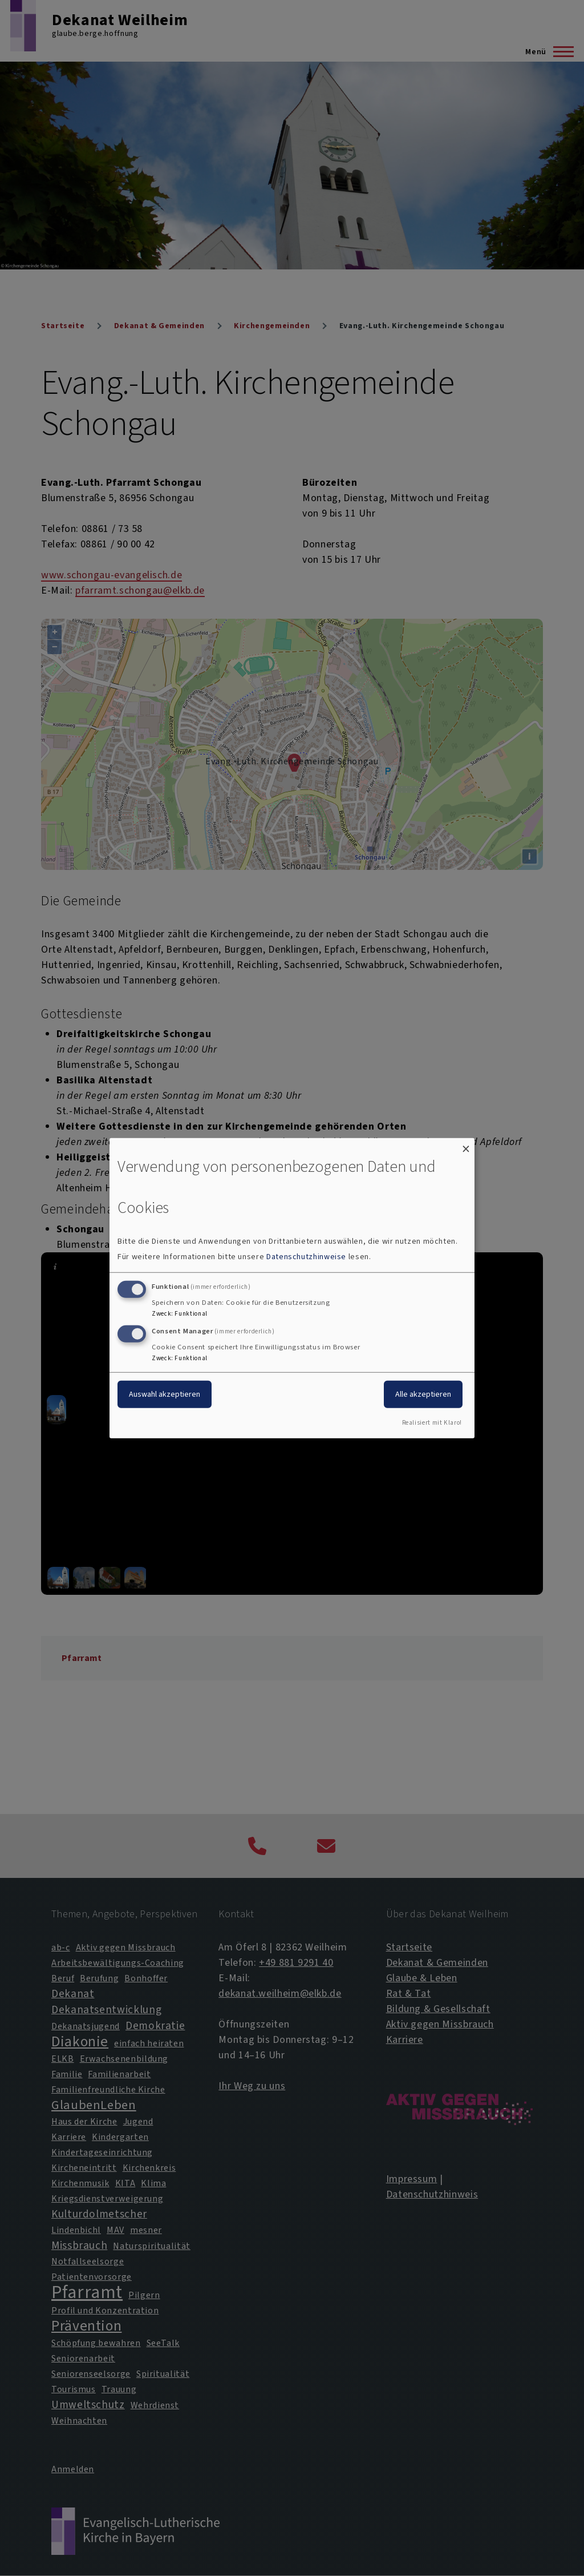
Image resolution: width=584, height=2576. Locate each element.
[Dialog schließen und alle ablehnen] (465, 1145)
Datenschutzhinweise (306, 1256)
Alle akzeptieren (423, 1394)
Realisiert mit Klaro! (432, 1422)
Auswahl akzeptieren (164, 1394)
